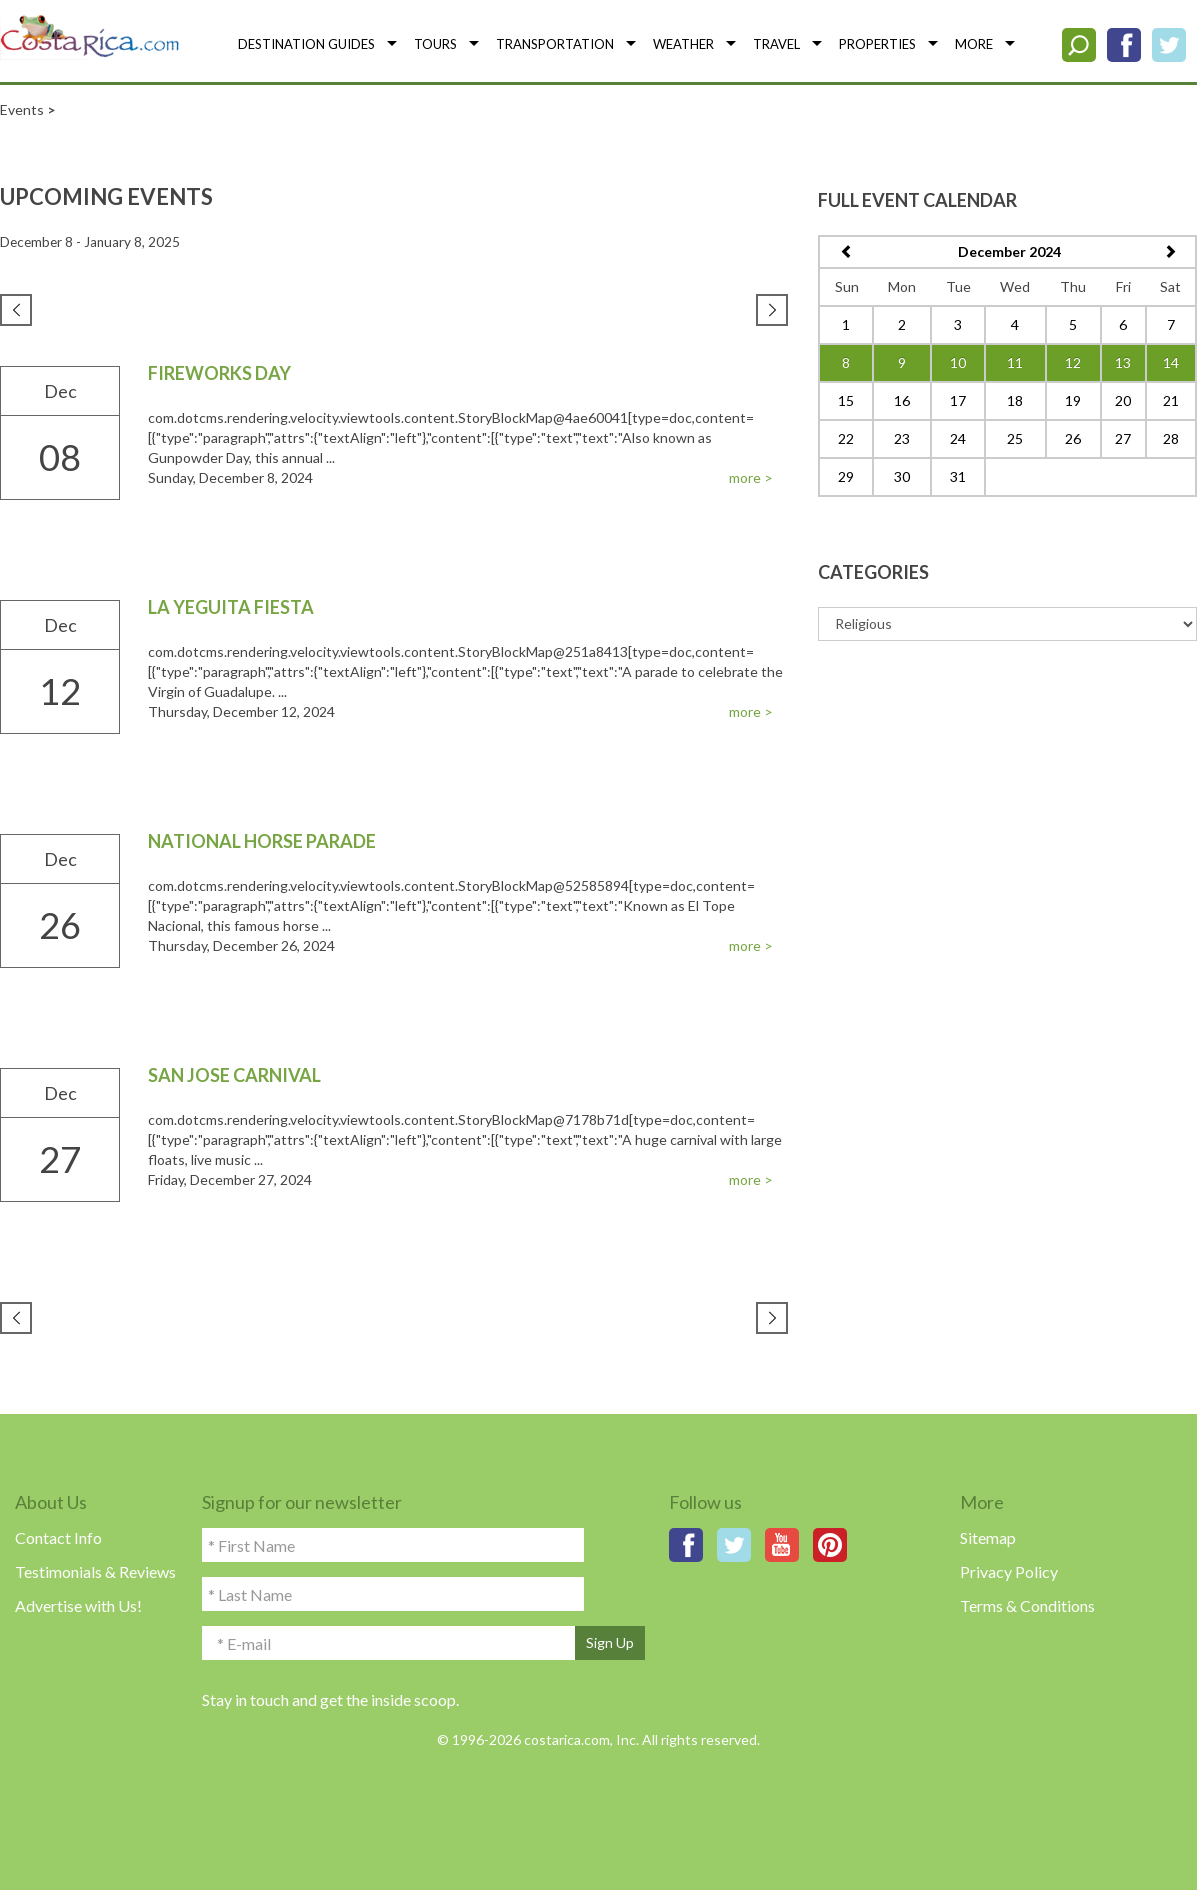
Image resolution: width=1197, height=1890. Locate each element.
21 (1171, 400)
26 (1073, 438)
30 (902, 476)
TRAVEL (776, 44)
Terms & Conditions (1027, 1605)
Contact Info (58, 1537)
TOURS (435, 44)
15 (846, 400)
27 (1123, 438)
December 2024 (1009, 251)
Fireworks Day (219, 373)
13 (1123, 362)
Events (22, 109)
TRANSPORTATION (555, 44)
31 (958, 476)
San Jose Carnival (234, 1075)
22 (846, 438)
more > (751, 477)
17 (958, 400)
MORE (974, 44)
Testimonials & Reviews (95, 1571)
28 (1171, 438)
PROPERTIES (877, 44)
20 (1123, 400)
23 (902, 438)
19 (1073, 400)
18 (1015, 400)
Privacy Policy (1009, 1571)
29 (846, 476)
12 (1073, 362)
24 (958, 438)
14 (1171, 362)
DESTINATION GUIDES (306, 44)
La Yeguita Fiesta (231, 607)
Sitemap (988, 1537)
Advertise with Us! (78, 1605)
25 (1015, 438)
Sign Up (610, 1642)
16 (902, 400)
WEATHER (683, 44)
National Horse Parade (262, 841)
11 (1015, 362)
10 (958, 362)
